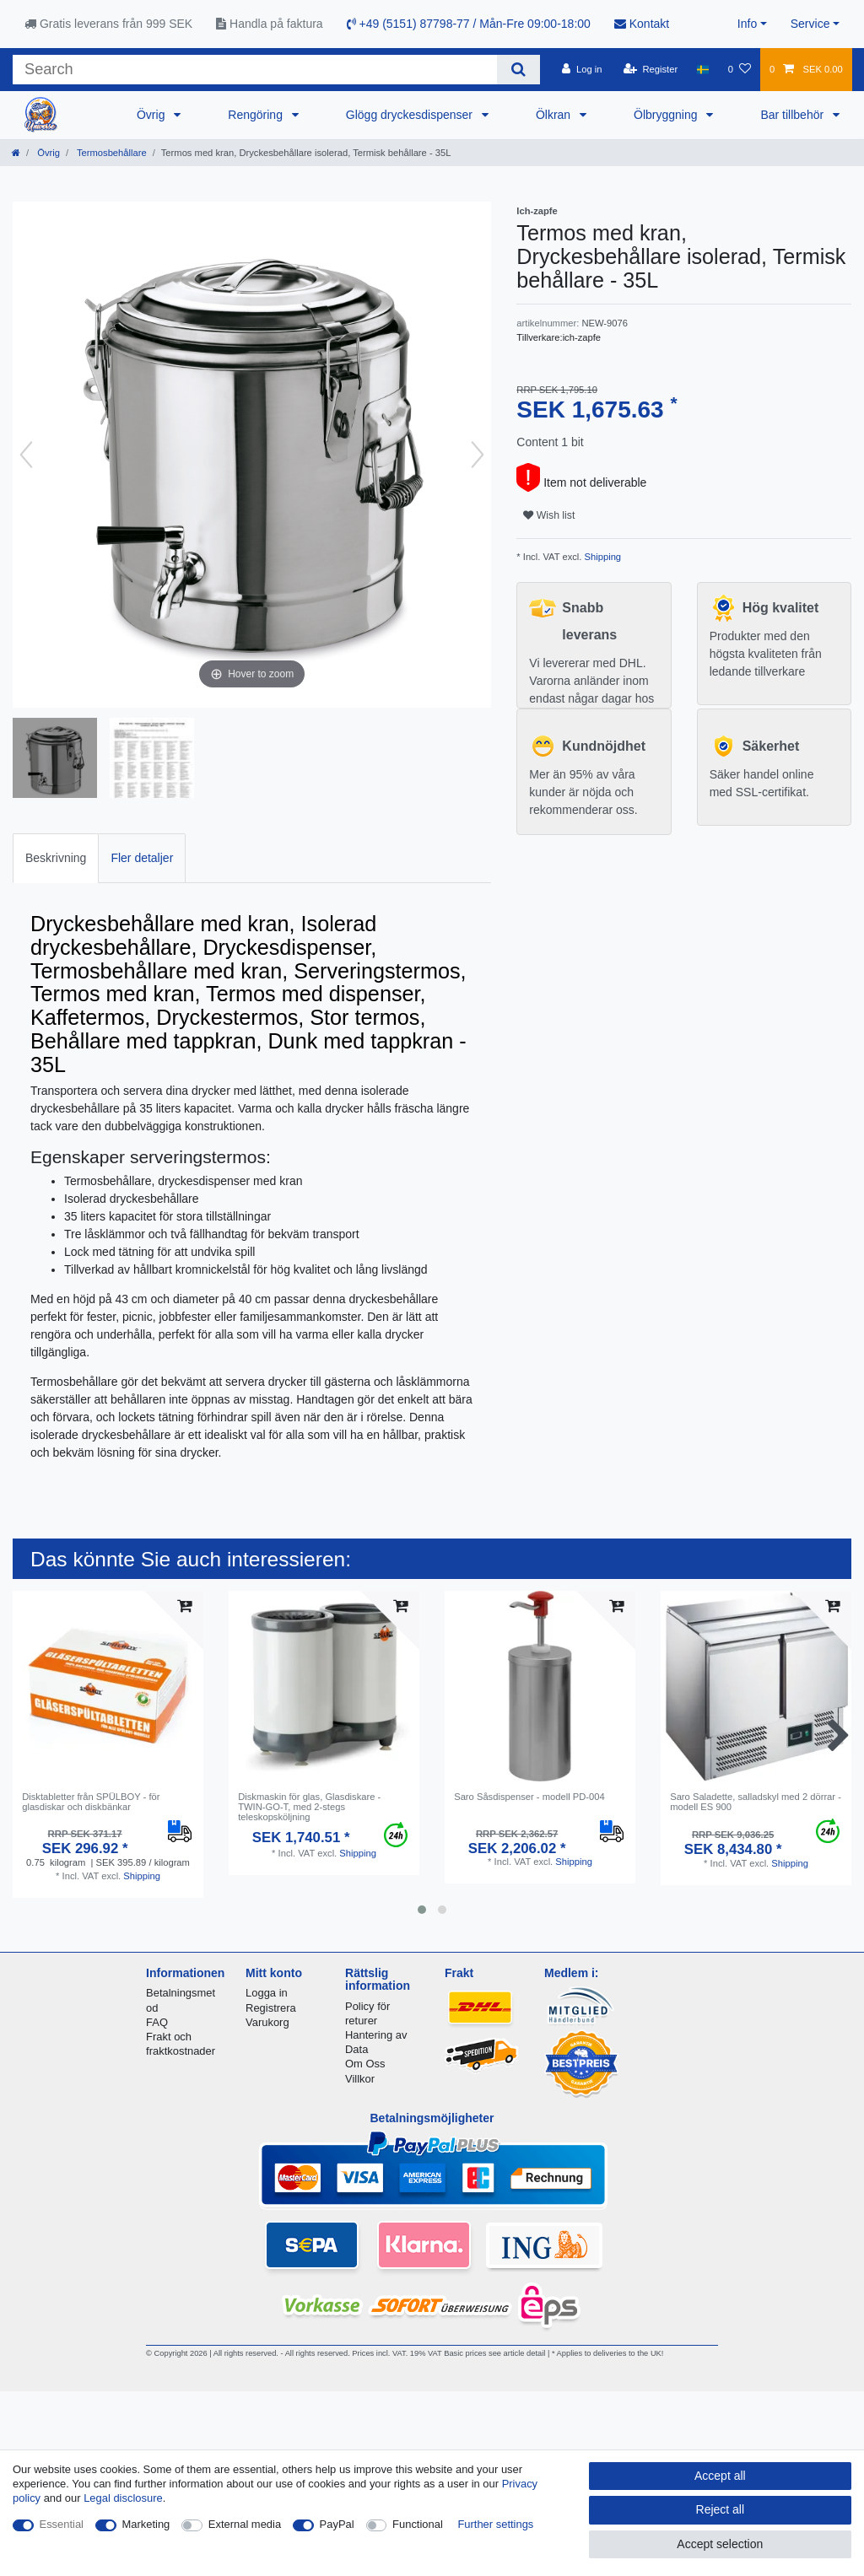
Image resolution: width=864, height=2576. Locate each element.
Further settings (495, 2524)
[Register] (651, 69)
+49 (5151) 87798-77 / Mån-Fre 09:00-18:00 (469, 23)
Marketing (146, 2524)
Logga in (267, 1992)
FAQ (157, 2022)
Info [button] (747, 23)
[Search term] (255, 69)
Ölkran (555, 114)
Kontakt (641, 23)
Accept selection (720, 2544)
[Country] (702, 69)
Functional (417, 2524)
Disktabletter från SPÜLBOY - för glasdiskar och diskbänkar (90, 1802)
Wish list (549, 515)
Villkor (360, 2078)
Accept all (720, 2475)
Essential (62, 2524)
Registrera (271, 2008)
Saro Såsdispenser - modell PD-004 (529, 1797)
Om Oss (365, 2063)
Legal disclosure (123, 2498)
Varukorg (267, 2022)
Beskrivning (55, 858)
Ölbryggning (667, 114)
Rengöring (257, 114)
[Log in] (582, 69)
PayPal (337, 2524)
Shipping (601, 557)
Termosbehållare (110, 153)
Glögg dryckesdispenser (411, 114)
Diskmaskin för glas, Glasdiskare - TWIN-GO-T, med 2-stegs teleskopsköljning (309, 1807)
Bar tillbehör (793, 114)
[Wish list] (739, 69)
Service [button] (810, 23)
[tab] (56, 858)
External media (244, 2524)
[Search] (518, 69)
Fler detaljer (142, 858)
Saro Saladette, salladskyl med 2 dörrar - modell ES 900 (755, 1802)
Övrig (152, 114)
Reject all (720, 2509)
